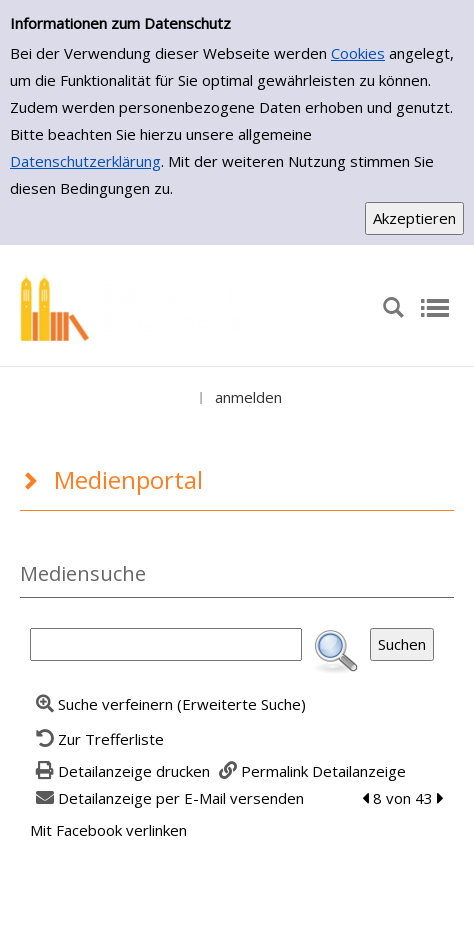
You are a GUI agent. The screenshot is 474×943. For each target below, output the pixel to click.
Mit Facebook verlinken (108, 830)
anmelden (248, 397)
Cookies (358, 53)
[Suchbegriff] (166, 644)
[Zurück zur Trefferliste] (97, 739)
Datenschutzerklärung (85, 161)
